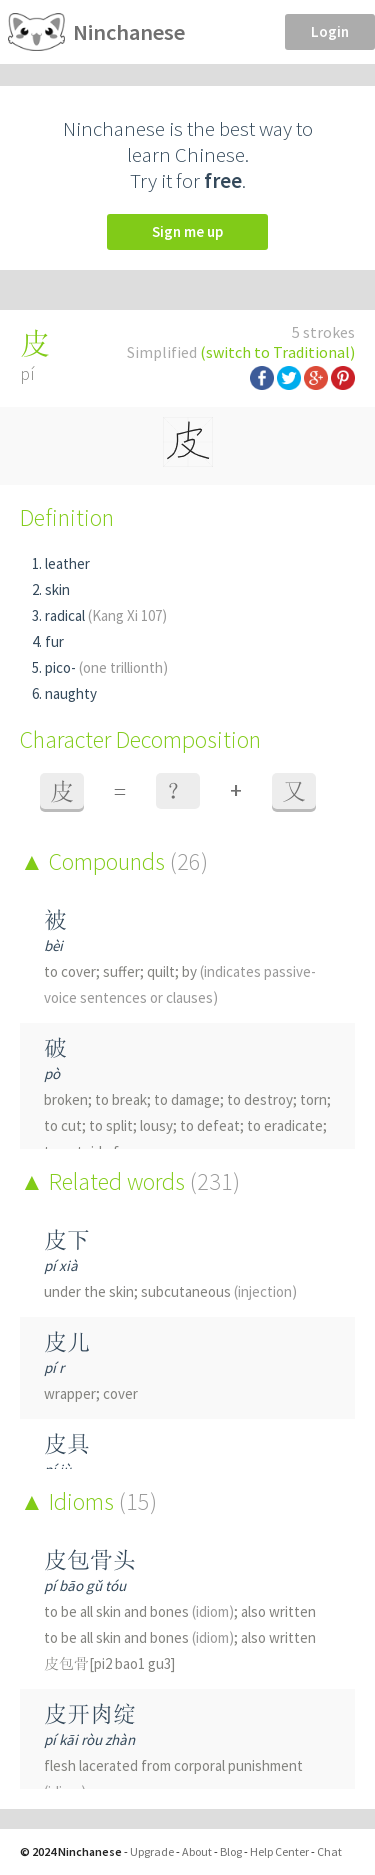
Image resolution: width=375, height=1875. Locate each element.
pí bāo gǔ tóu (85, 1585)
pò (52, 1073)
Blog (231, 1851)
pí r (54, 1367)
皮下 (67, 1239)
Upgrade (152, 1851)
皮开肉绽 (90, 1713)
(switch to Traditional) (277, 352)
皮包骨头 (90, 1559)
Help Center (279, 1851)
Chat (329, 1851)
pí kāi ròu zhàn (89, 1739)
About (197, 1851)
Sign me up (187, 231)
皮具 (67, 1443)
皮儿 (67, 1341)
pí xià (61, 1265)
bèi (53, 945)
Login (330, 31)
